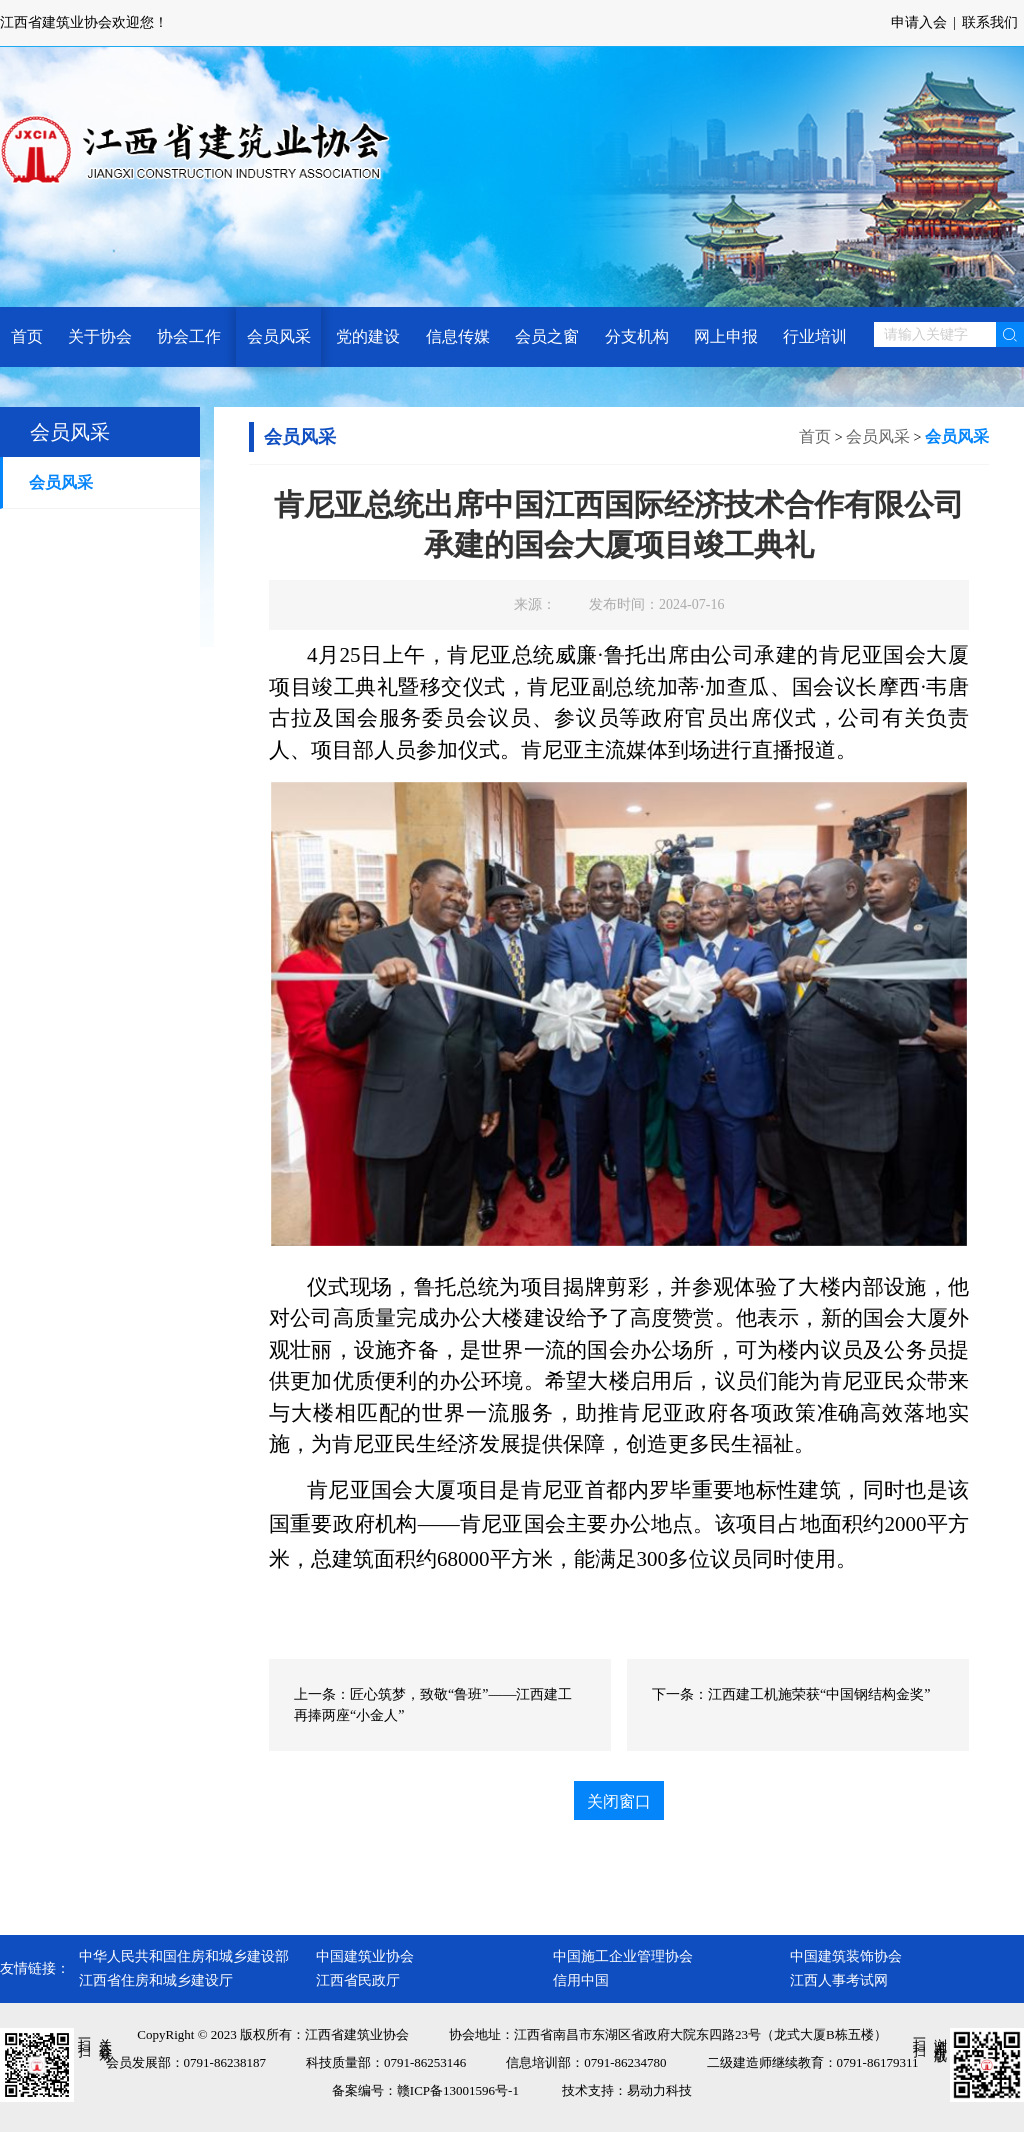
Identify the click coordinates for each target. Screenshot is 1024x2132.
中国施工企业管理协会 (623, 1956)
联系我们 (990, 22)
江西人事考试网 (839, 1980)
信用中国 (581, 1980)
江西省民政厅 (358, 1980)
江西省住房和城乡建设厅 (156, 1980)
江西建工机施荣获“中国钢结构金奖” (819, 1694)
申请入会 (919, 22)
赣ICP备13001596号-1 (458, 2090)
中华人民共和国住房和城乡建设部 (184, 1956)
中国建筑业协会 (365, 1956)
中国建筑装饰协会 (846, 1956)
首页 (815, 436)
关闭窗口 (619, 1801)
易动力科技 (659, 2090)
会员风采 (61, 482)
